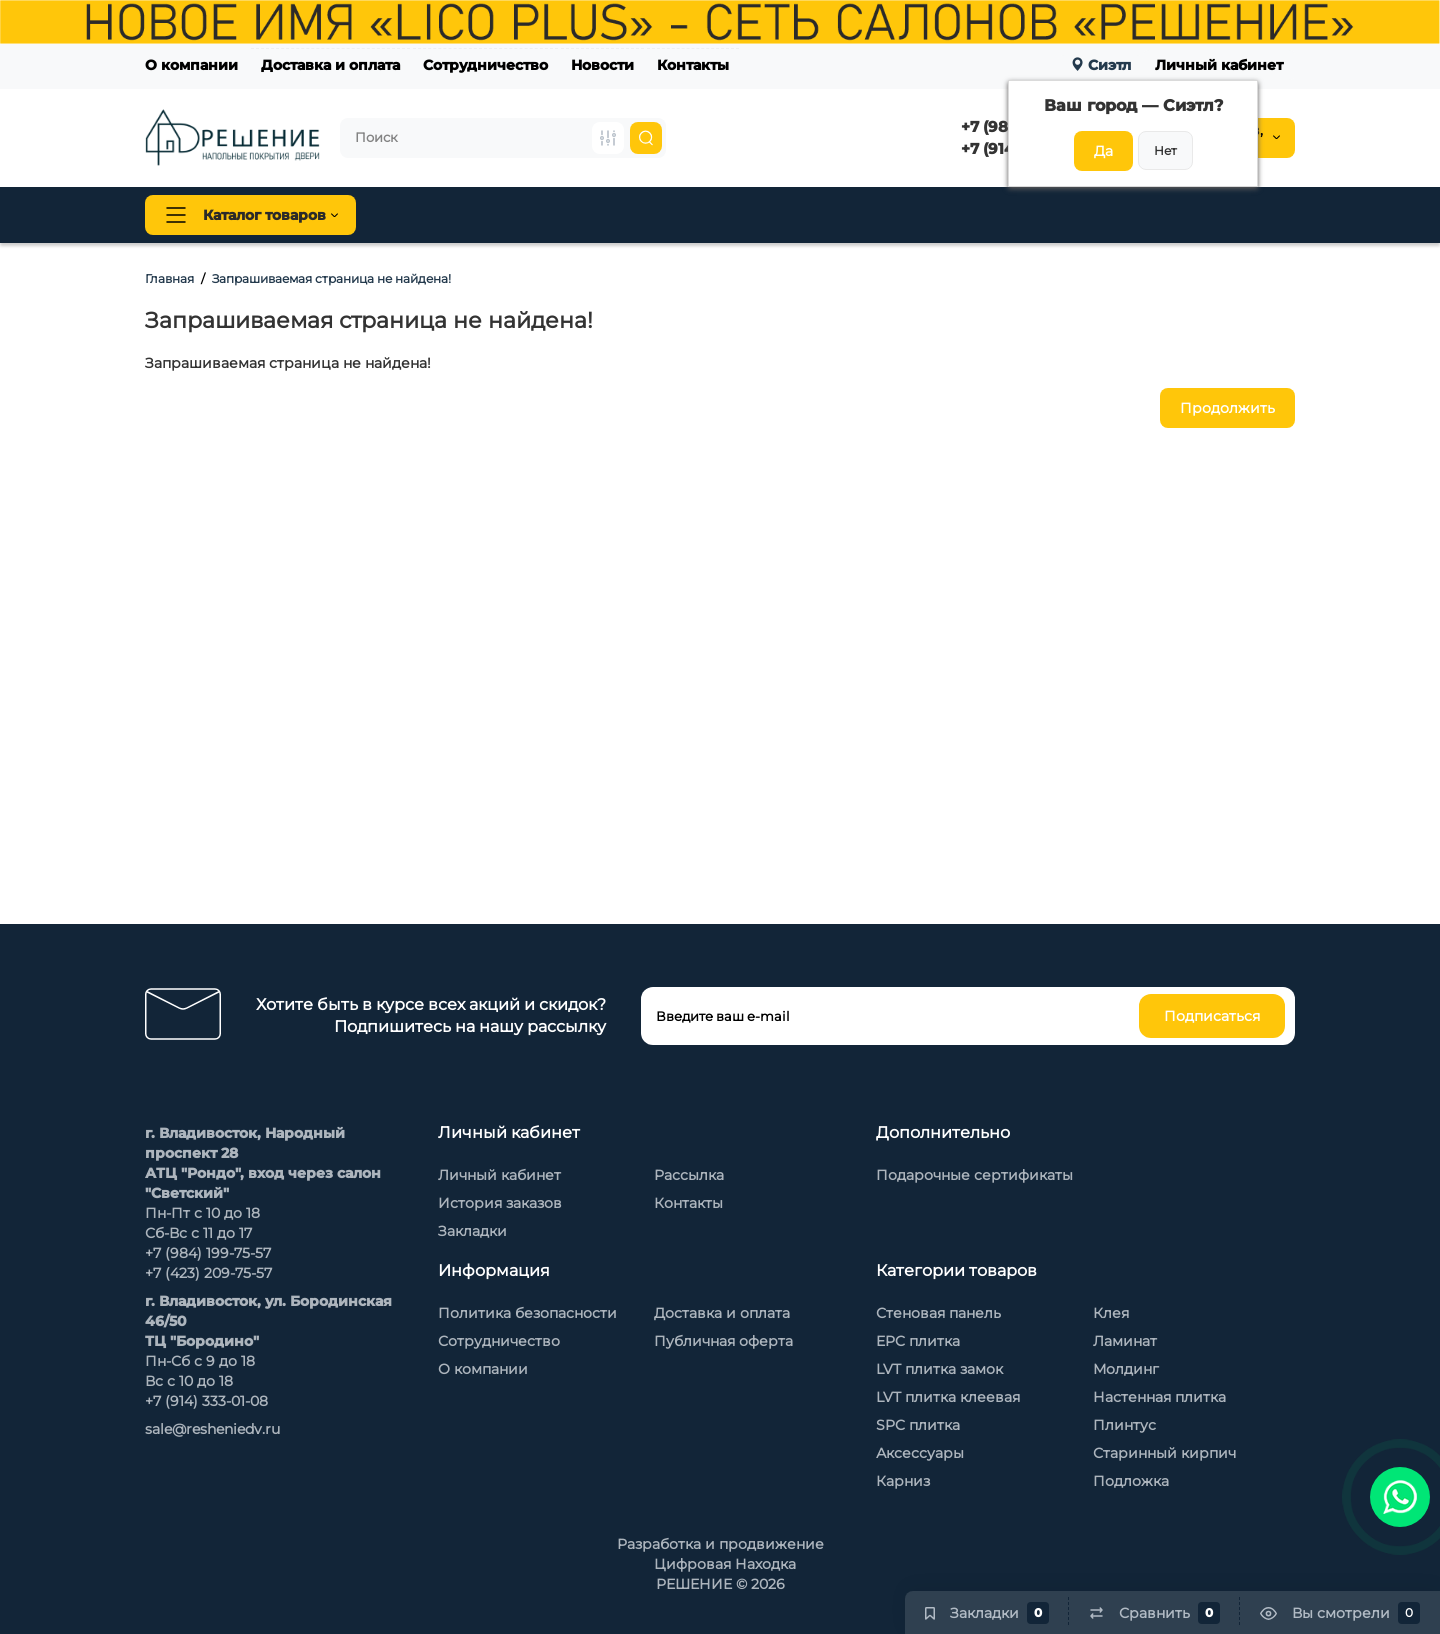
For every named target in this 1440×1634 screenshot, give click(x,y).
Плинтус (629, 215)
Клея (1111, 1313)
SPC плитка (918, 1425)
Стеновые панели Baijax (939, 215)
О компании (191, 65)
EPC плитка (918, 1341)
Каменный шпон (1118, 215)
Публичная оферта (723, 1341)
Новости (602, 65)
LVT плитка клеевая (948, 1397)
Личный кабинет (1219, 65)
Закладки (472, 1231)
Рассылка (689, 1175)
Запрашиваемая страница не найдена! (331, 278)
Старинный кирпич (1164, 1453)
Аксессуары (920, 1453)
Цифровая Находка (725, 1564)
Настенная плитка (1159, 1397)
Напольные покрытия (476, 215)
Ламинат (1125, 1341)
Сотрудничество (485, 65)
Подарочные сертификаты (974, 1175)
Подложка (1131, 1481)
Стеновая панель (758, 215)
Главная (169, 278)
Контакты (693, 65)
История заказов (500, 1203)
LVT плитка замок (939, 1369)
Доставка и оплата (330, 65)
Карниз (903, 1481)
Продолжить (1227, 408)
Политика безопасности (527, 1313)
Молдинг (1126, 1369)
